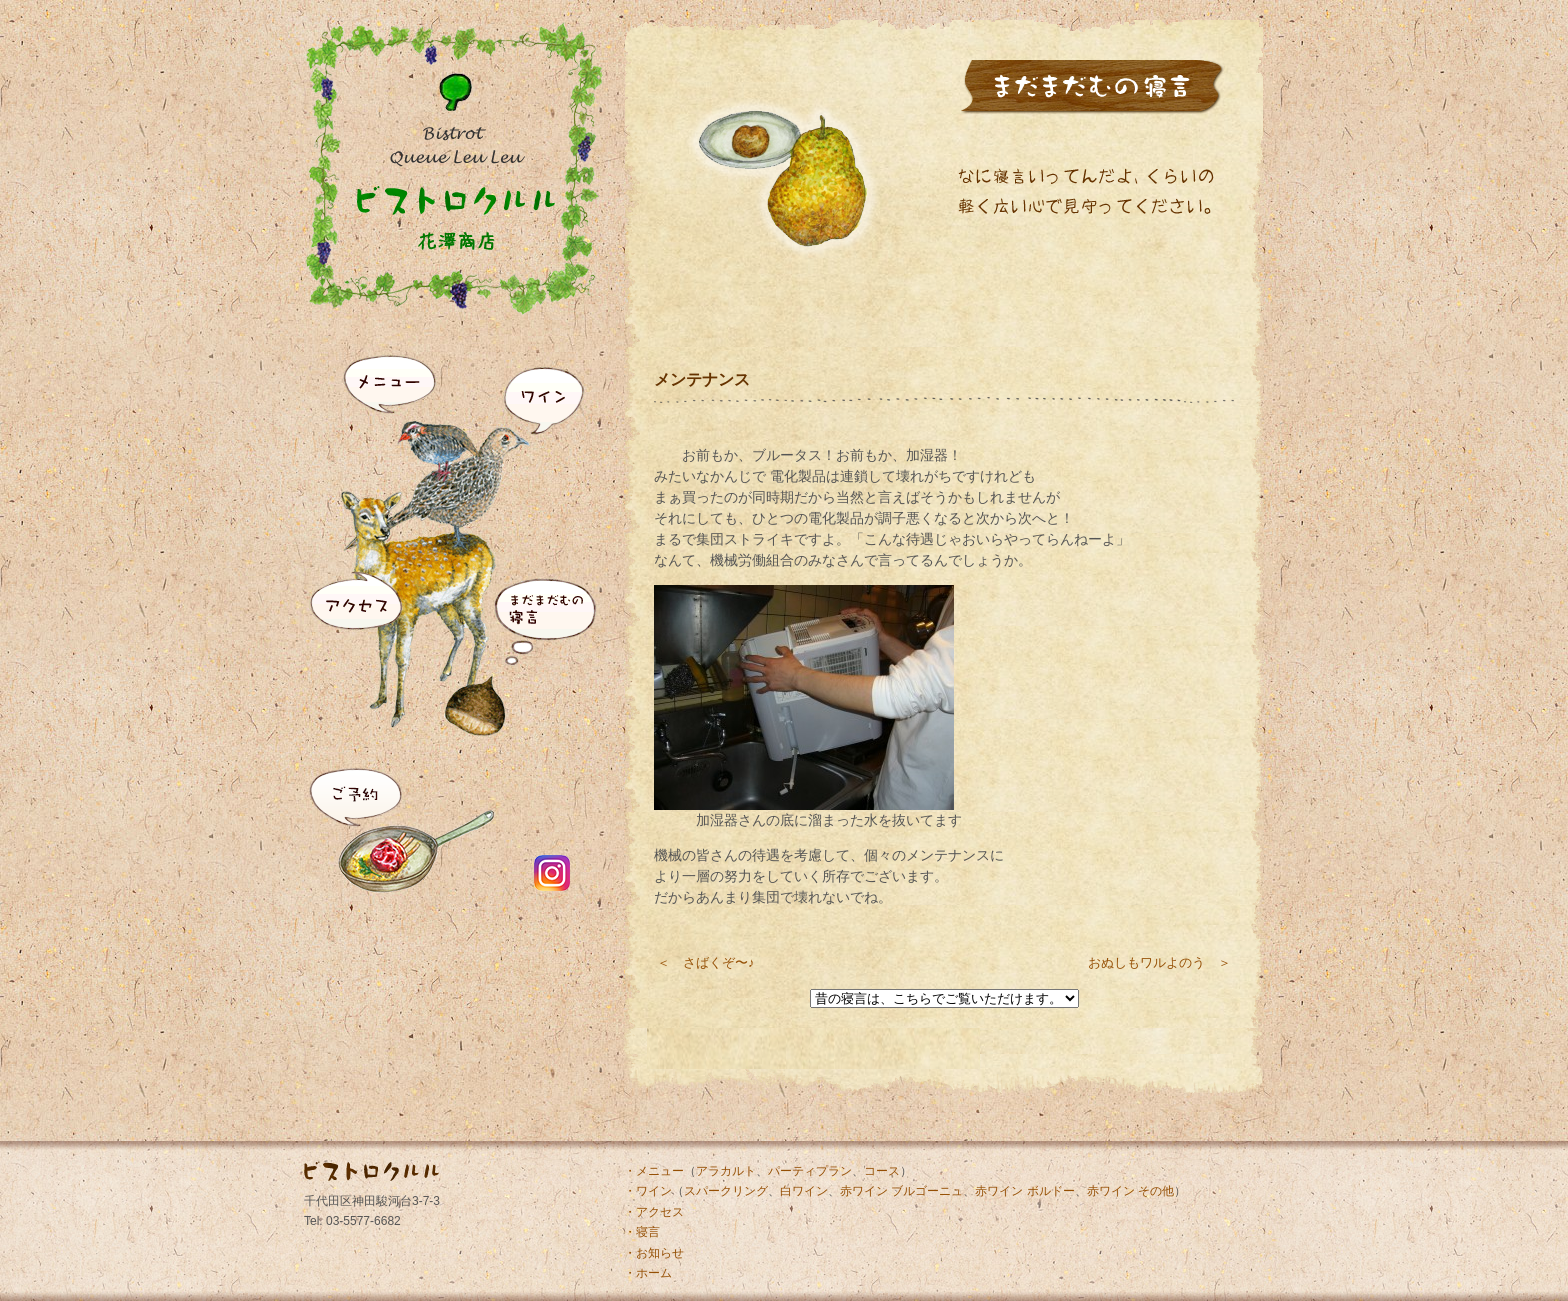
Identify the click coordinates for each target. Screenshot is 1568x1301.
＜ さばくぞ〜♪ (706, 962)
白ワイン (804, 1191)
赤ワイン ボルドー (1024, 1191)
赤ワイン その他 (1130, 1191)
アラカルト (726, 1171)
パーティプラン (810, 1171)
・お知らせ (654, 1253)
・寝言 (642, 1232)
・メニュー (654, 1171)
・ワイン (648, 1191)
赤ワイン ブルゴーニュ (901, 1191)
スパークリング (726, 1191)
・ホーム (648, 1273)
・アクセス (654, 1212)
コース (882, 1171)
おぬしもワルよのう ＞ (1159, 962)
